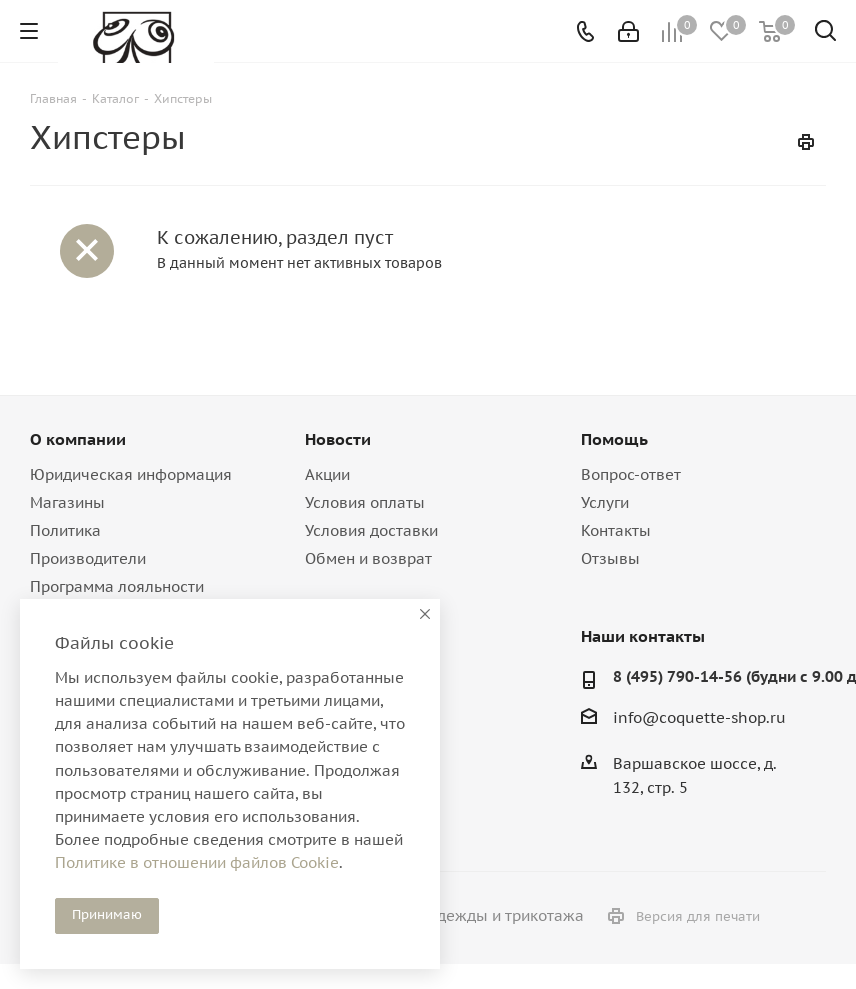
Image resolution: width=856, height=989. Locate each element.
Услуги (605, 502)
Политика (65, 530)
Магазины (67, 502)
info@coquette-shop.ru (699, 717)
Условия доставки (371, 530)
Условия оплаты (365, 502)
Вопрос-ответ (631, 474)
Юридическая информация (131, 474)
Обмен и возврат (368, 558)
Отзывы (610, 558)
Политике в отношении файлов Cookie (197, 862)
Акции (327, 474)
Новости (338, 439)
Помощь (614, 439)
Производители (88, 558)
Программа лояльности (117, 586)
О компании (78, 439)
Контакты (616, 530)
